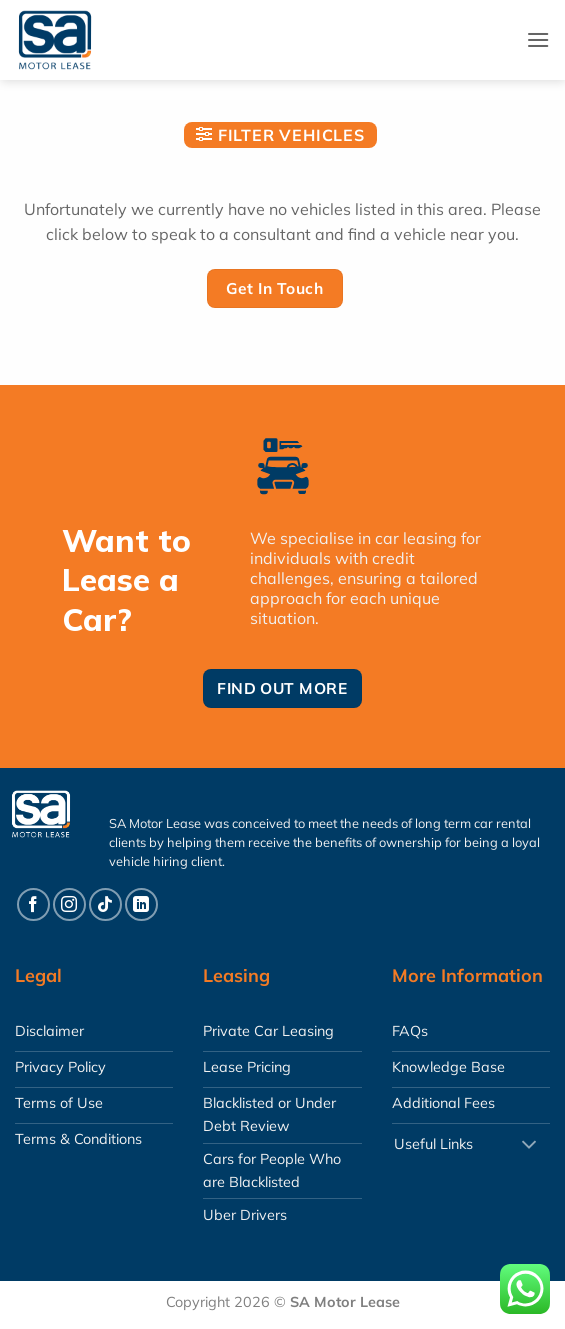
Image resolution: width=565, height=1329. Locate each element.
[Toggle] (529, 1145)
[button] (538, 39)
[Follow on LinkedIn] (141, 904)
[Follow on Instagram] (69, 904)
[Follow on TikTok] (105, 904)
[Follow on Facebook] (33, 904)
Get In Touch (274, 288)
